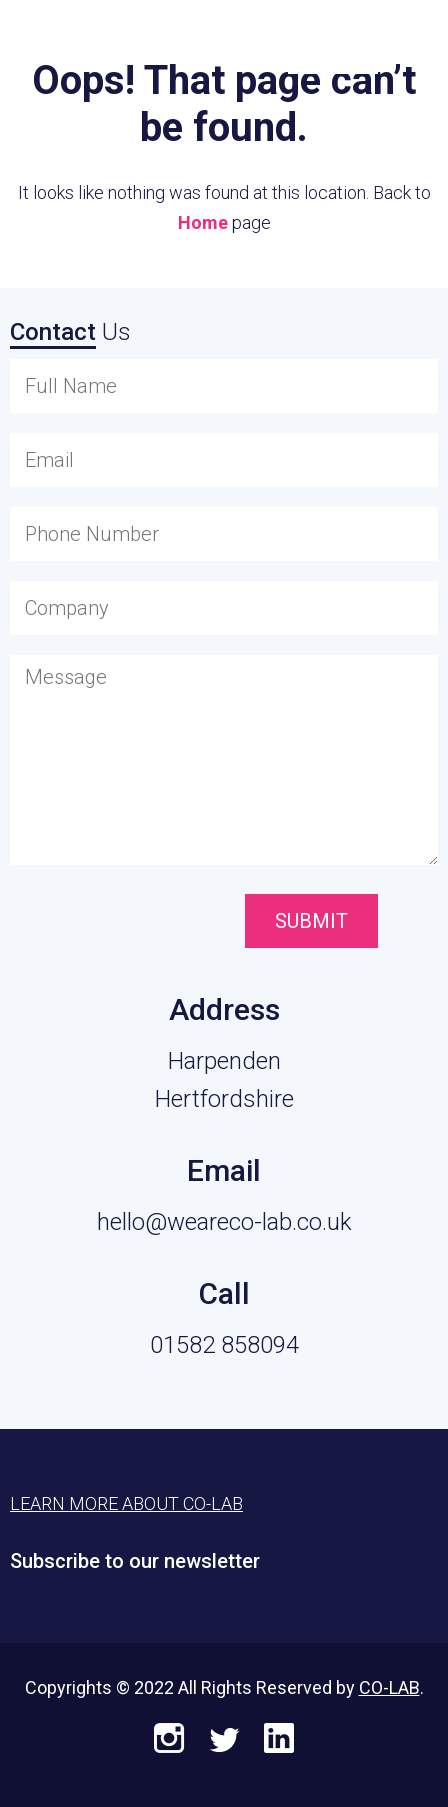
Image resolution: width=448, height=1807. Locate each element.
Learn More (333, 41)
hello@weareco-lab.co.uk (224, 1222)
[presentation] (122, 923)
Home (203, 222)
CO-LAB (389, 1687)
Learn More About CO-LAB (126, 1503)
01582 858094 (224, 1345)
